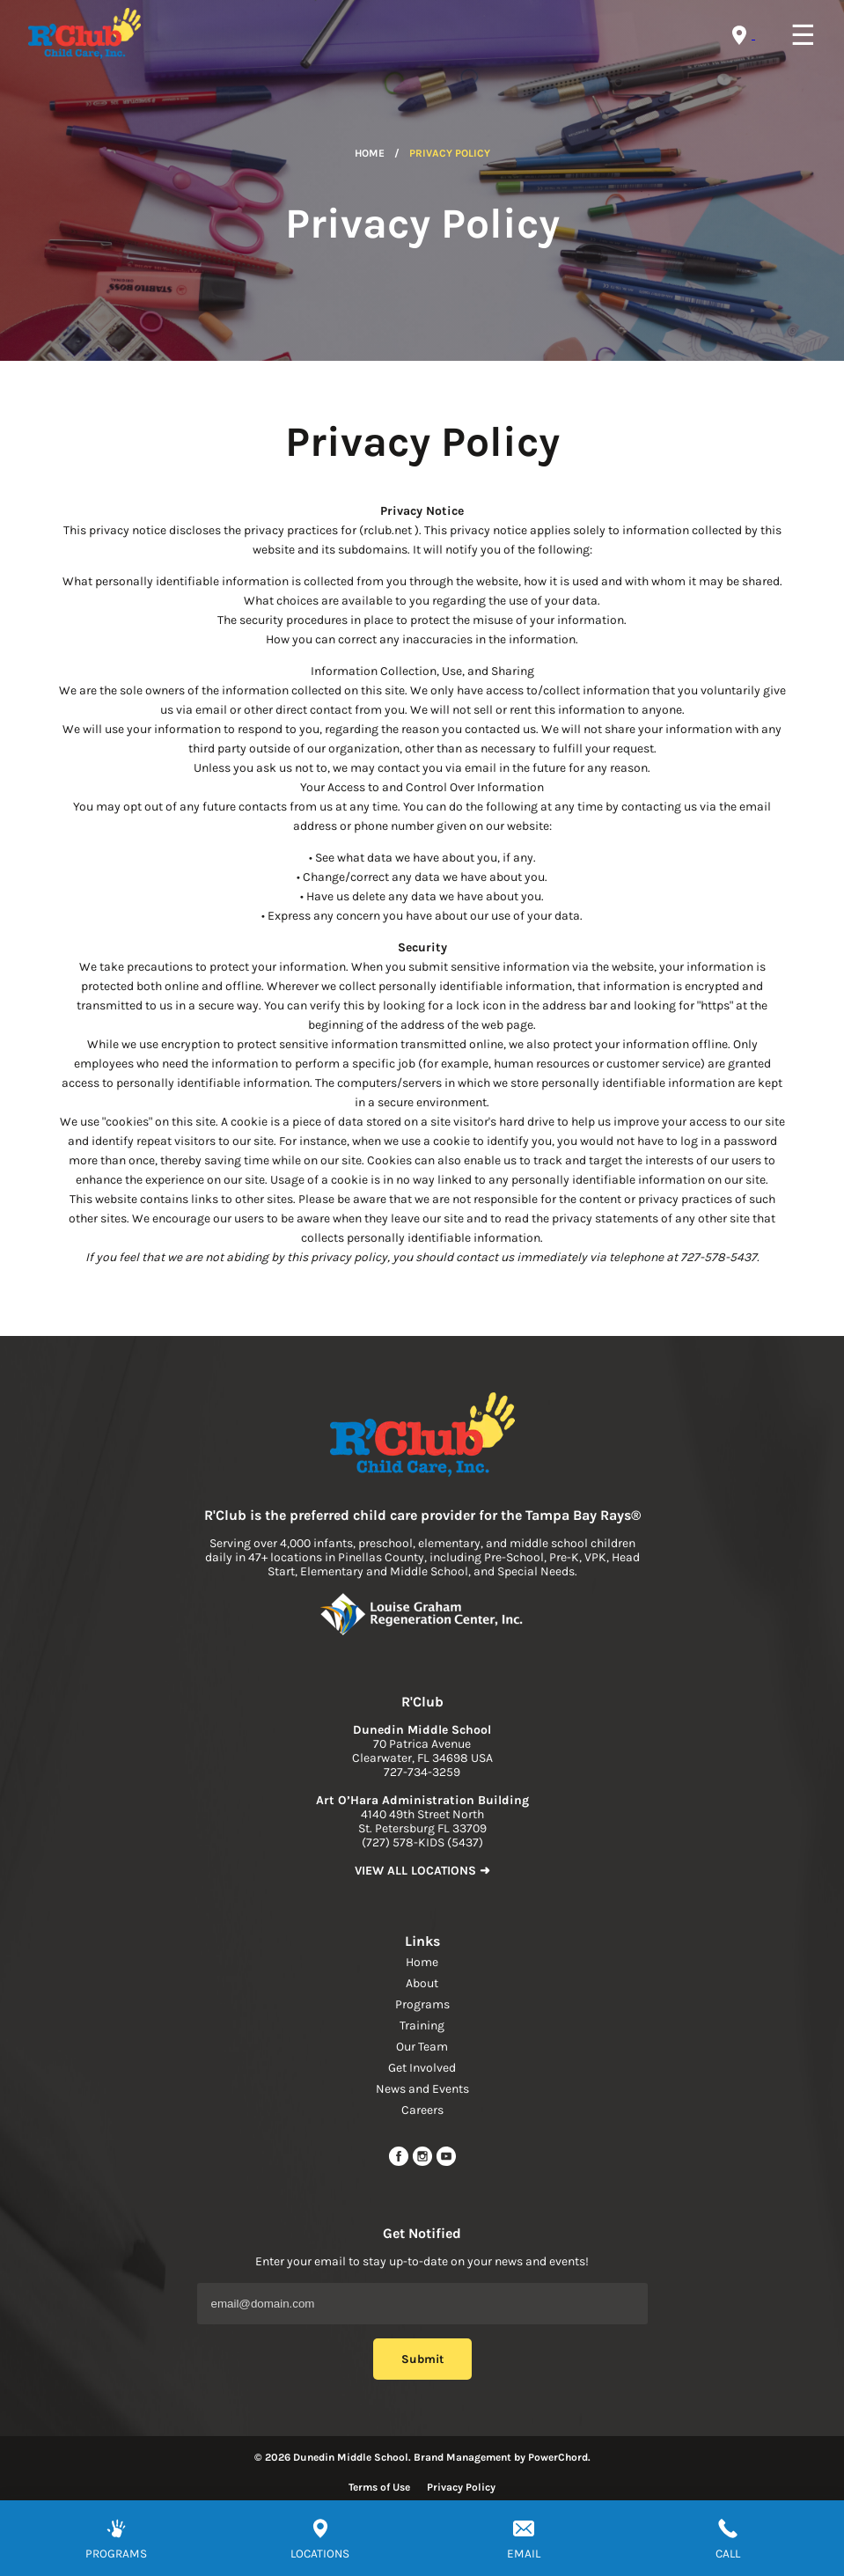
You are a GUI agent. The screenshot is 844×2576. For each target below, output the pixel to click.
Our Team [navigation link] (422, 2046)
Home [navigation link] (422, 1962)
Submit (422, 2359)
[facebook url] (400, 2162)
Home (370, 153)
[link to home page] (422, 1436)
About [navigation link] (422, 1983)
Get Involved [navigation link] (422, 2067)
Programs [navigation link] (422, 2004)
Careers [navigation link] (422, 2110)
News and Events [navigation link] (422, 2088)
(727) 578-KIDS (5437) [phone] (422, 1842)
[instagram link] (424, 2162)
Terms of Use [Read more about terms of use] (379, 2487)
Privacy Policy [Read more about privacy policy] (461, 2487)
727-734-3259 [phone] (422, 1772)
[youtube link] (446, 2162)
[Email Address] (422, 2303)
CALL (728, 2553)
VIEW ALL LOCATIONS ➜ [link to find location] (422, 1870)
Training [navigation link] (422, 2025)
